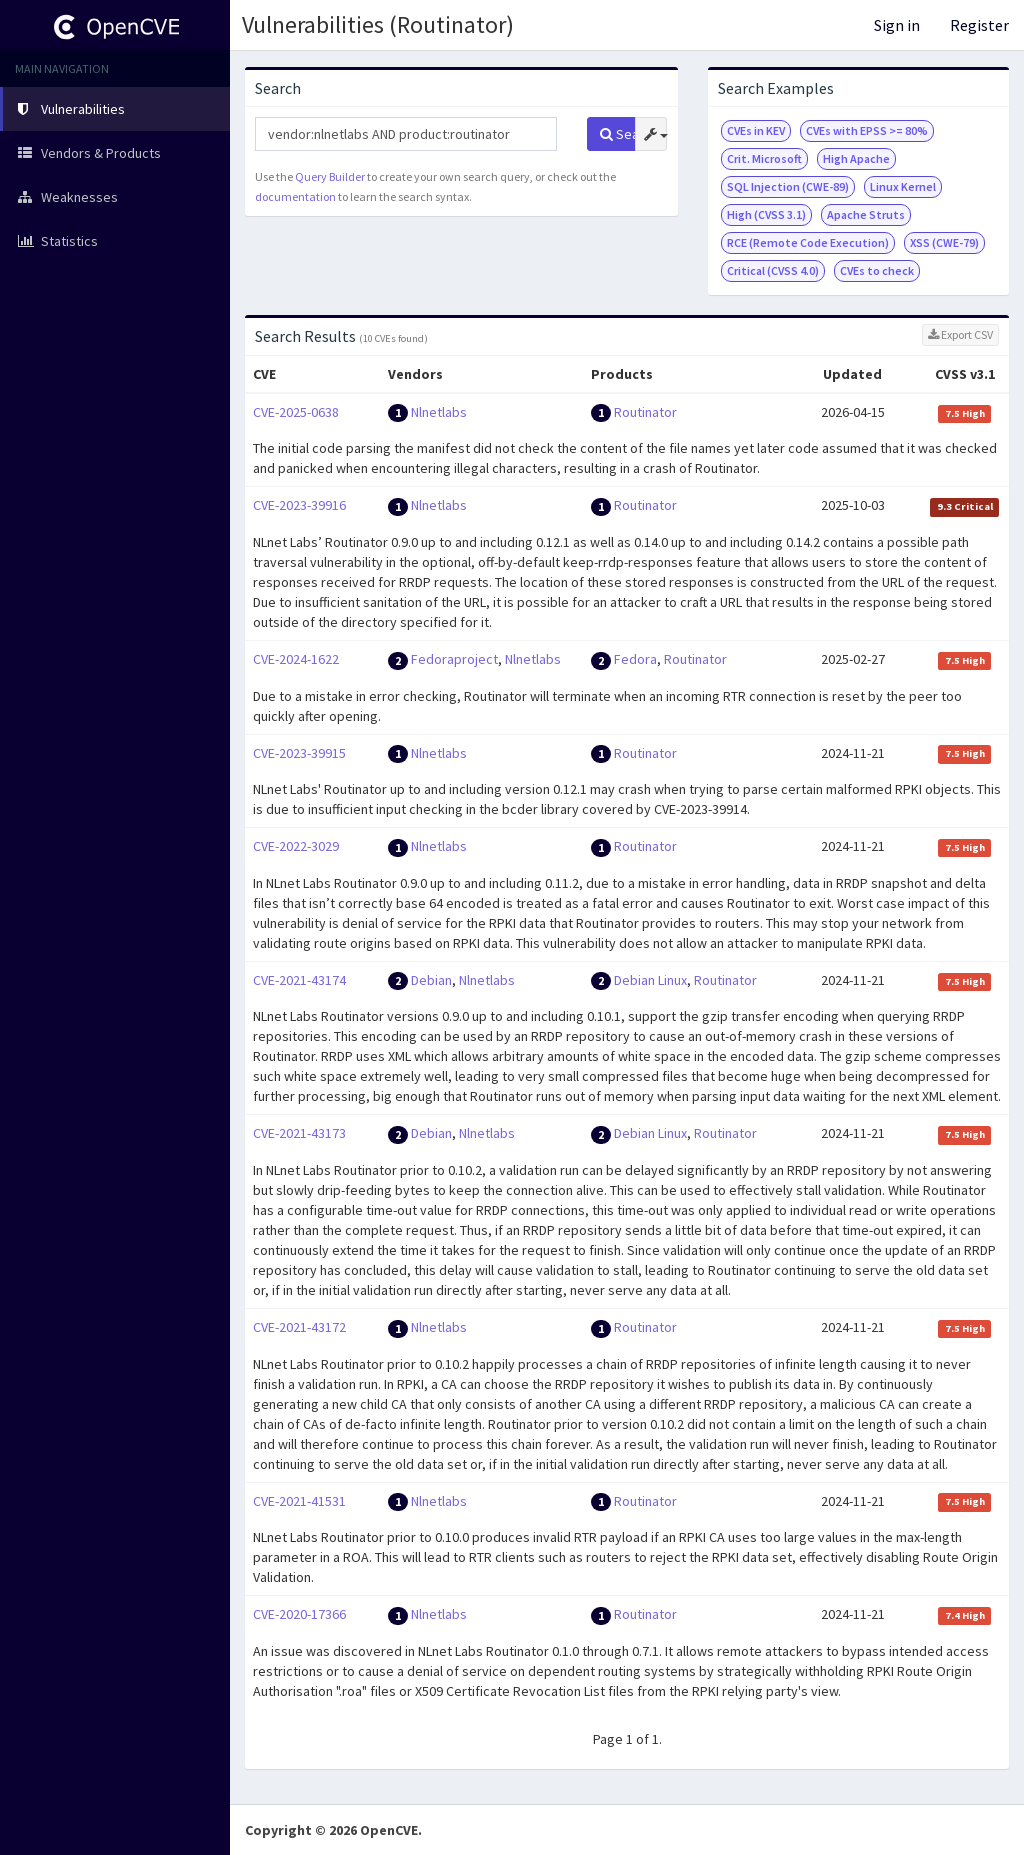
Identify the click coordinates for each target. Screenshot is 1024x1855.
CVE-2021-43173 (299, 1133)
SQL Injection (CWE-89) (788, 186)
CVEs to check (877, 270)
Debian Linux (650, 980)
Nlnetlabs (439, 412)
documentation (295, 196)
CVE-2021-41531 (299, 1501)
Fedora (635, 659)
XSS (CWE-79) (944, 242)
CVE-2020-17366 (299, 1614)
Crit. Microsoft (764, 158)
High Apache (856, 158)
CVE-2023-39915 (299, 753)
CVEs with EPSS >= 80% (867, 130)
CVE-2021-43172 (299, 1327)
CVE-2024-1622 (296, 659)
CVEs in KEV (756, 130)
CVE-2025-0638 (296, 412)
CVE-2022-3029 (296, 846)
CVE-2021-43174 (299, 980)
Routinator (645, 412)
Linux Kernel (903, 186)
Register (979, 25)
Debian (431, 980)
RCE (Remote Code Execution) (808, 242)
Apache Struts (866, 214)
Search (617, 134)
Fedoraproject (454, 659)
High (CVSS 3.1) (766, 214)
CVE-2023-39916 (299, 505)
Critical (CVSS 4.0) (773, 270)
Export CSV (960, 334)
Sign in (897, 25)
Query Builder (330, 176)
